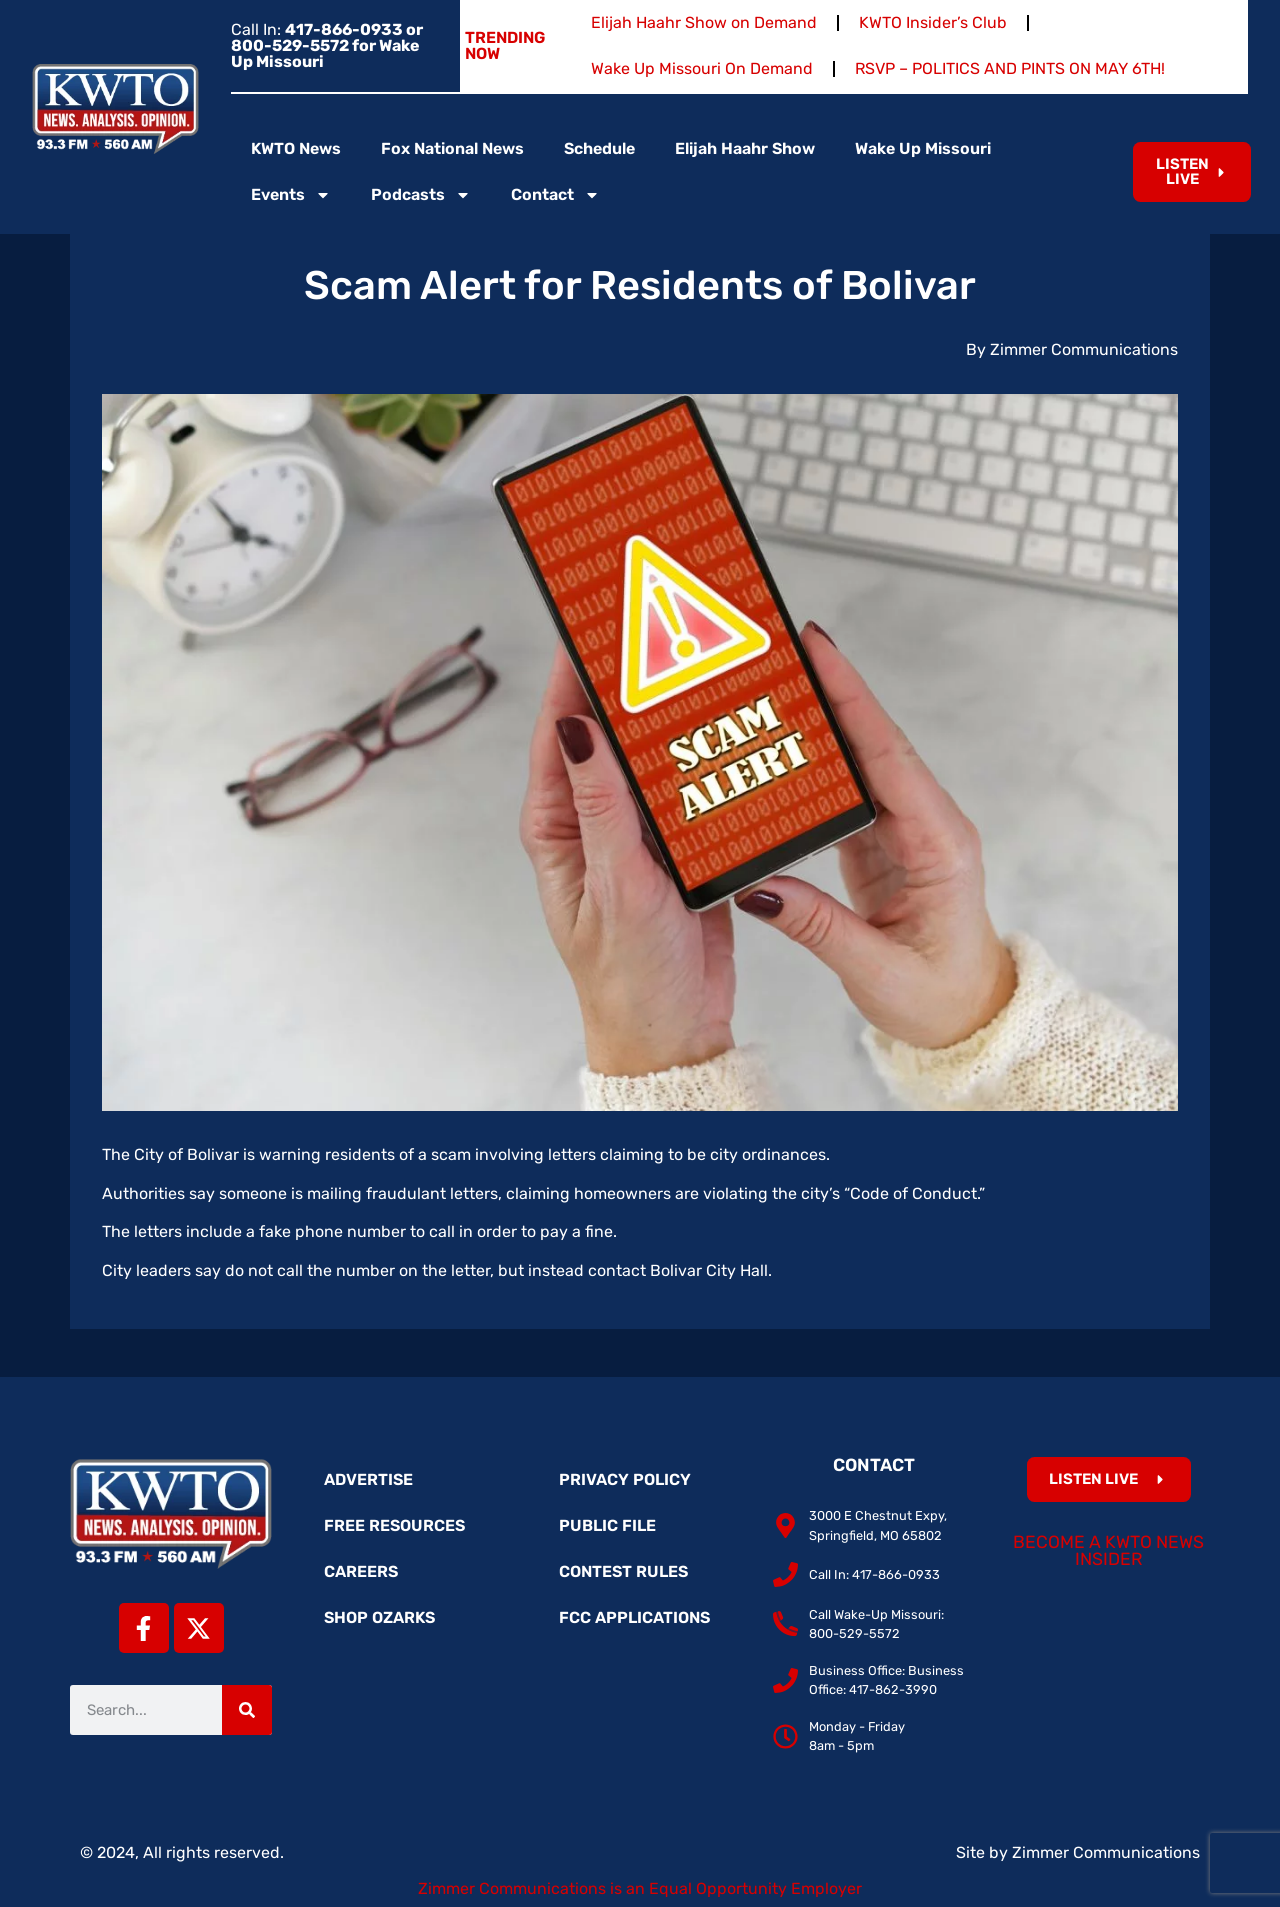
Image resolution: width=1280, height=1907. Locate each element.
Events (291, 195)
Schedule (599, 148)
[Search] (247, 1710)
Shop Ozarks (379, 1617)
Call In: (327, 45)
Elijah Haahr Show (745, 148)
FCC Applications (634, 1617)
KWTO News (296, 148)
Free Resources (394, 1525)
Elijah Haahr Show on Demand (704, 22)
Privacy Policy (625, 1479)
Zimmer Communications (1106, 1852)
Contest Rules (623, 1571)
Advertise (368, 1479)
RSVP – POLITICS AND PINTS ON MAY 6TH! (1010, 68)
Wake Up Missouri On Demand (702, 68)
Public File (607, 1525)
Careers (361, 1571)
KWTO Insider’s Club (933, 22)
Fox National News (452, 148)
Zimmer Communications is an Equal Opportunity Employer (640, 1888)
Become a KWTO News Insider (1108, 1551)
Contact (555, 195)
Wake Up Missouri (923, 148)
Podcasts (421, 195)
